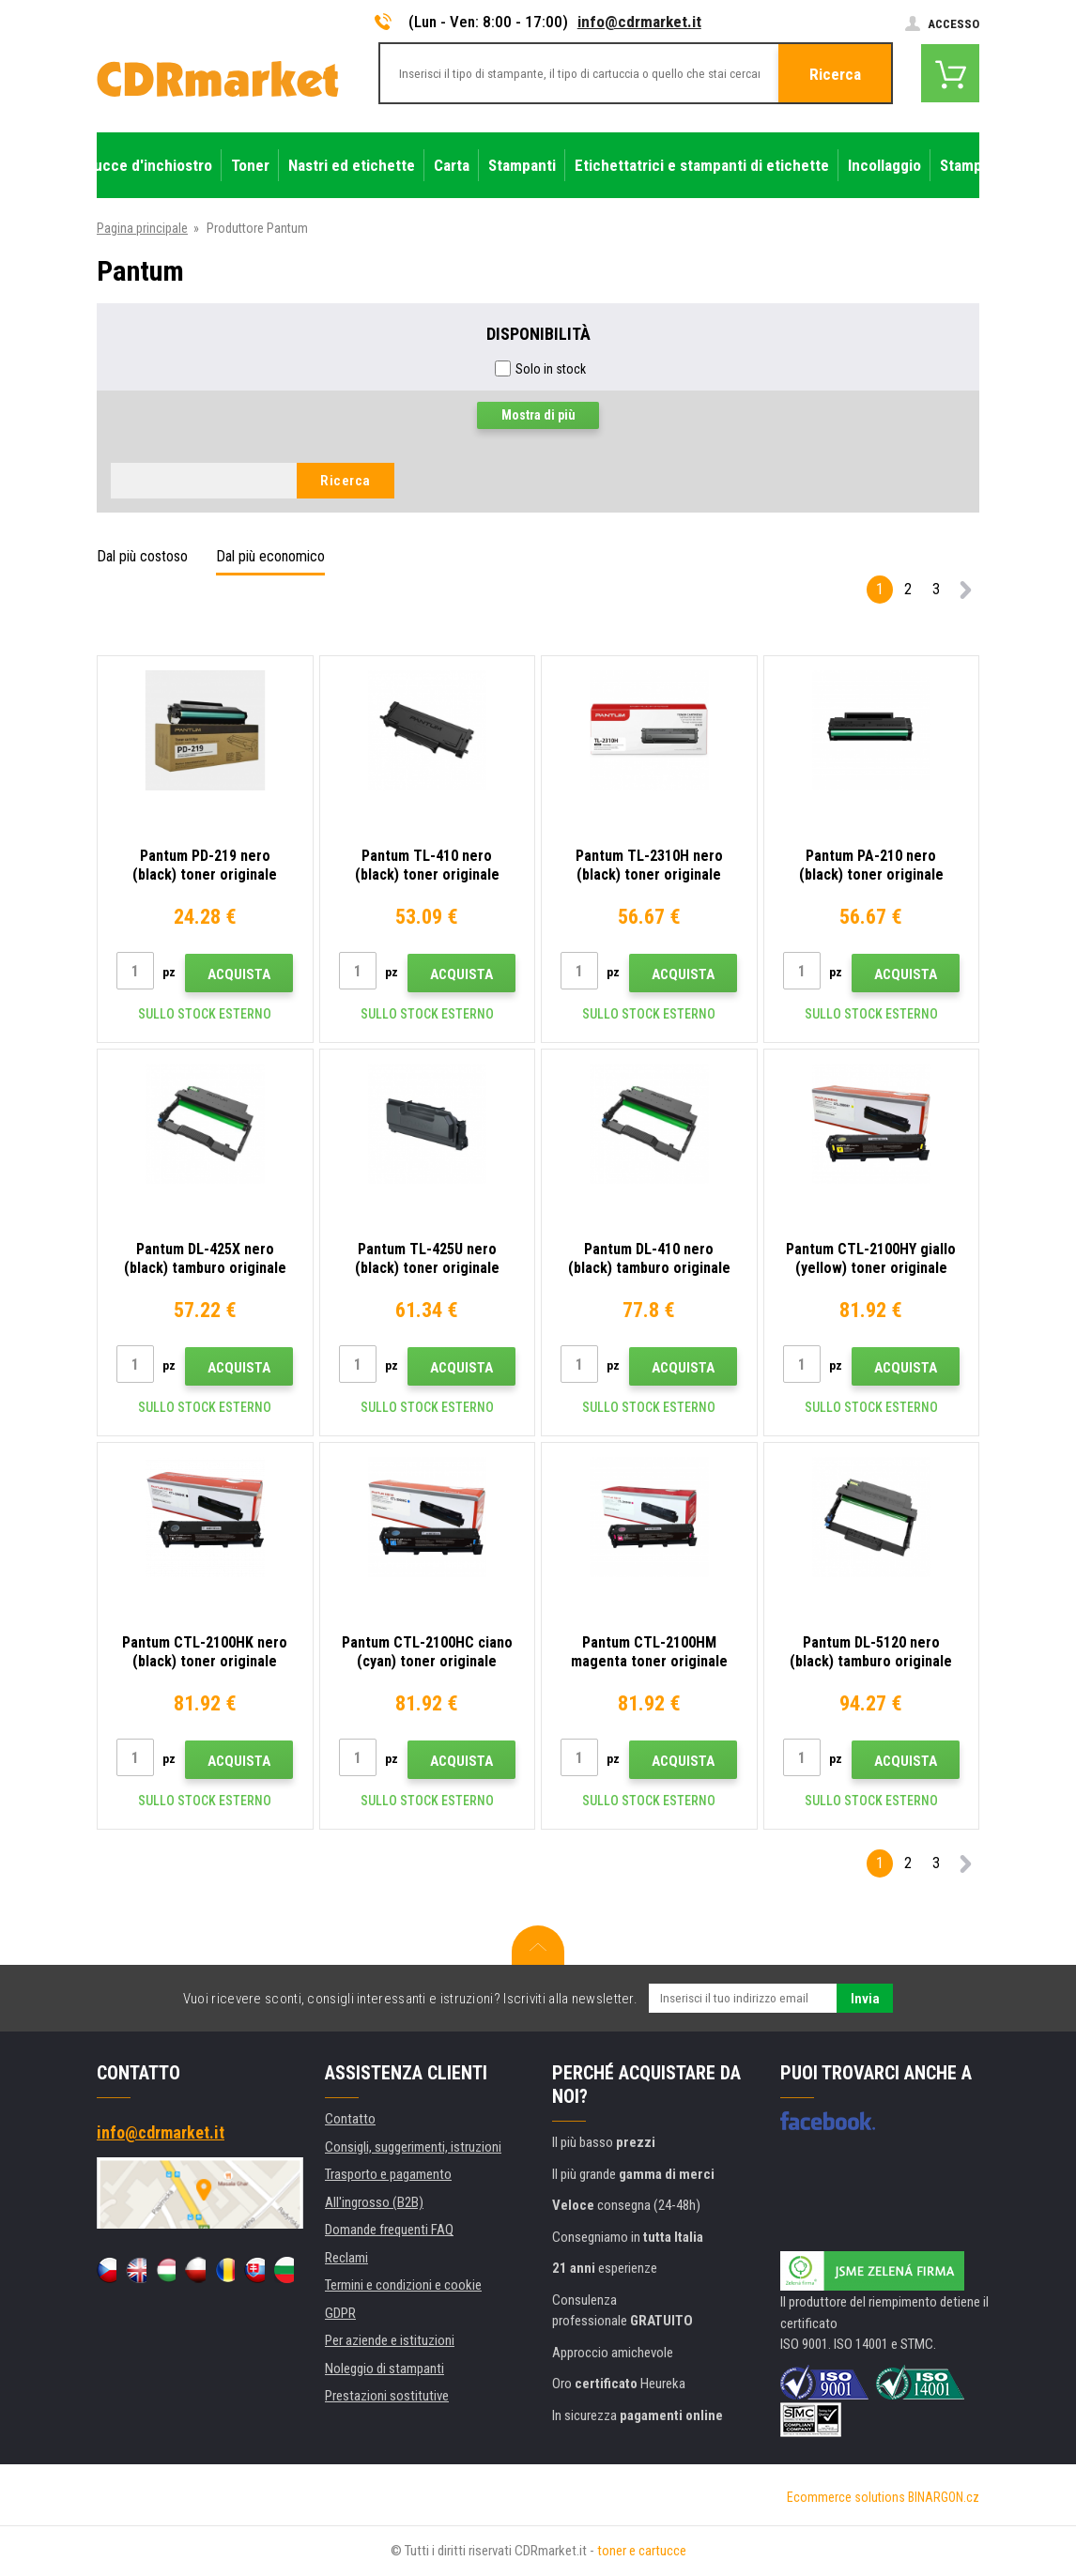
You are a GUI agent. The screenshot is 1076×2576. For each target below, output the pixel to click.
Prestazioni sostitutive (387, 2395)
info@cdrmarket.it (639, 21)
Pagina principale (142, 228)
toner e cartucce (641, 2550)
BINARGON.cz (943, 2497)
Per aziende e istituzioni (389, 2340)
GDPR (340, 2313)
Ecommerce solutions (846, 2497)
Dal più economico (270, 556)
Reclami (346, 2257)
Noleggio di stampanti (384, 2368)
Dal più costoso (142, 556)
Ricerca (835, 74)
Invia (865, 1998)
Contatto (350, 2118)
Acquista (239, 974)
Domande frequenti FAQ (389, 2229)
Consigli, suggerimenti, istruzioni (413, 2147)
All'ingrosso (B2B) (374, 2202)
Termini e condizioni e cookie (403, 2285)
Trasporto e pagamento (388, 2174)
